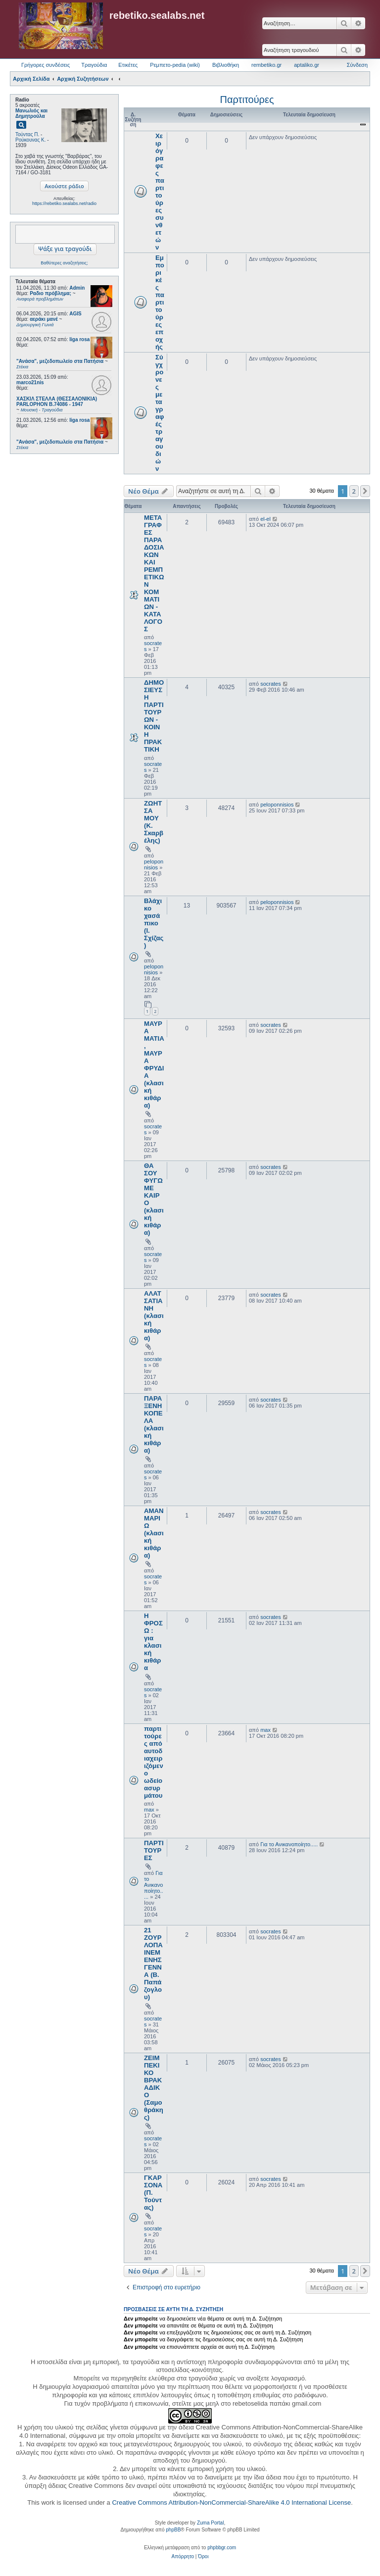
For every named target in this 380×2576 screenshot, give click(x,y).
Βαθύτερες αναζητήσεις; (64, 262)
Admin (77, 288)
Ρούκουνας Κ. (30, 140)
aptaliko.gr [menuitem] (306, 65)
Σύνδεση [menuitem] (357, 65)
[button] (365, 491)
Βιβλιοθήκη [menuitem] (225, 65)
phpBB (173, 2529)
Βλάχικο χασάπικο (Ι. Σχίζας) (153, 923)
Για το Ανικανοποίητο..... (153, 1885)
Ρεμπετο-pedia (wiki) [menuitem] (175, 65)
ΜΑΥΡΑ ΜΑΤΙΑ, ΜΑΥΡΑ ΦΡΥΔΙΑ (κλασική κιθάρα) (154, 1064)
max (149, 1810)
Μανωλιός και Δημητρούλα (31, 113)
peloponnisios (153, 864)
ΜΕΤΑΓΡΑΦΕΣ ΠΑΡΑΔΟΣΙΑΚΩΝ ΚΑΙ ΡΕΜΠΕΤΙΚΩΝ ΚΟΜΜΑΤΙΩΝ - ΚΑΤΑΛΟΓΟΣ (154, 573)
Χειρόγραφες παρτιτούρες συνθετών (159, 191)
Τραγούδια (94, 65)
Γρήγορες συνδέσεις (45, 65)
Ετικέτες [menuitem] (128, 65)
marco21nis (30, 382)
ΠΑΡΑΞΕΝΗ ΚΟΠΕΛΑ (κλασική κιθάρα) (154, 1424)
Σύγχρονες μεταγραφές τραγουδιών (159, 413)
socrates (270, 684)
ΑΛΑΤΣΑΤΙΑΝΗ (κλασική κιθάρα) (154, 1316)
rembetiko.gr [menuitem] (266, 65)
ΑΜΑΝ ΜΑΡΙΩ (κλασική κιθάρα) (154, 1533)
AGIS (75, 313)
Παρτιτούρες (247, 99)
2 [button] (354, 491)
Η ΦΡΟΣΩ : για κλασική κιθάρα (153, 1641)
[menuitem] (183, 2556)
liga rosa (79, 339)
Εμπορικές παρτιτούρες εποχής (159, 302)
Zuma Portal (210, 2522)
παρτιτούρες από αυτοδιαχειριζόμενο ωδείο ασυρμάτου (153, 1762)
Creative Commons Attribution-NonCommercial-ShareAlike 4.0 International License (231, 2502)
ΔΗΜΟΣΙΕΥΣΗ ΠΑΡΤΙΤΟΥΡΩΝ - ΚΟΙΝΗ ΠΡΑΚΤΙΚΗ (154, 716)
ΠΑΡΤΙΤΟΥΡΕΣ (154, 1850)
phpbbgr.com (221, 2547)
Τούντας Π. (27, 134)
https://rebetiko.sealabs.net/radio (64, 203)
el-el (265, 519)
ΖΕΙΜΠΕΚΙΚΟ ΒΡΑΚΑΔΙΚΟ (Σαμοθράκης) (153, 2087)
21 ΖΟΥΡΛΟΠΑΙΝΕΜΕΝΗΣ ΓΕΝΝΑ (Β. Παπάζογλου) (153, 1963)
